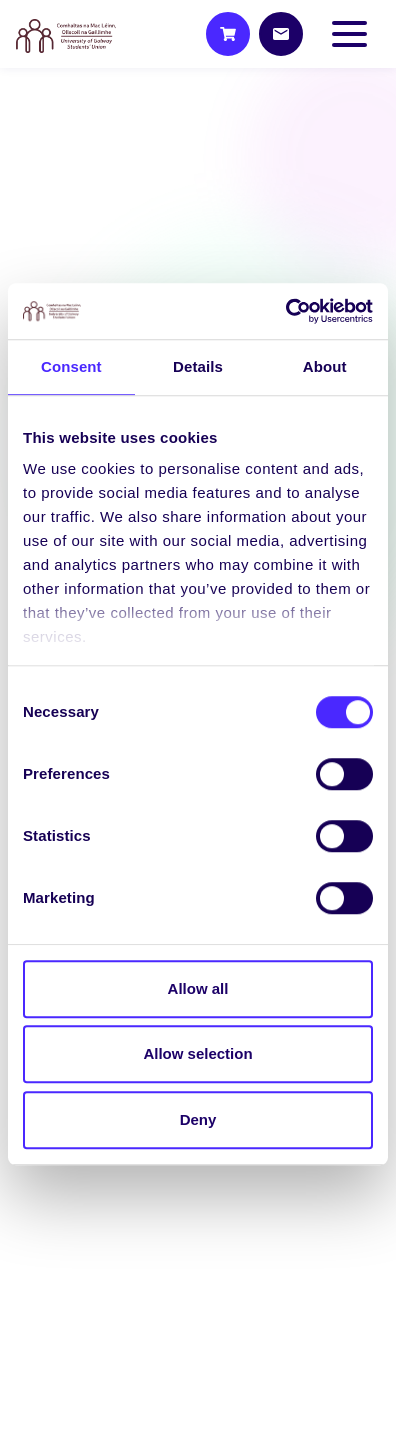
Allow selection (197, 1053)
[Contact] (281, 34)
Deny (198, 1119)
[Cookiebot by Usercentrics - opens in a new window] (285, 311)
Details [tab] (198, 366)
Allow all (198, 988)
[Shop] (228, 34)
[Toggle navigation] (354, 34)
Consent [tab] (71, 366)
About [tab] (325, 366)
